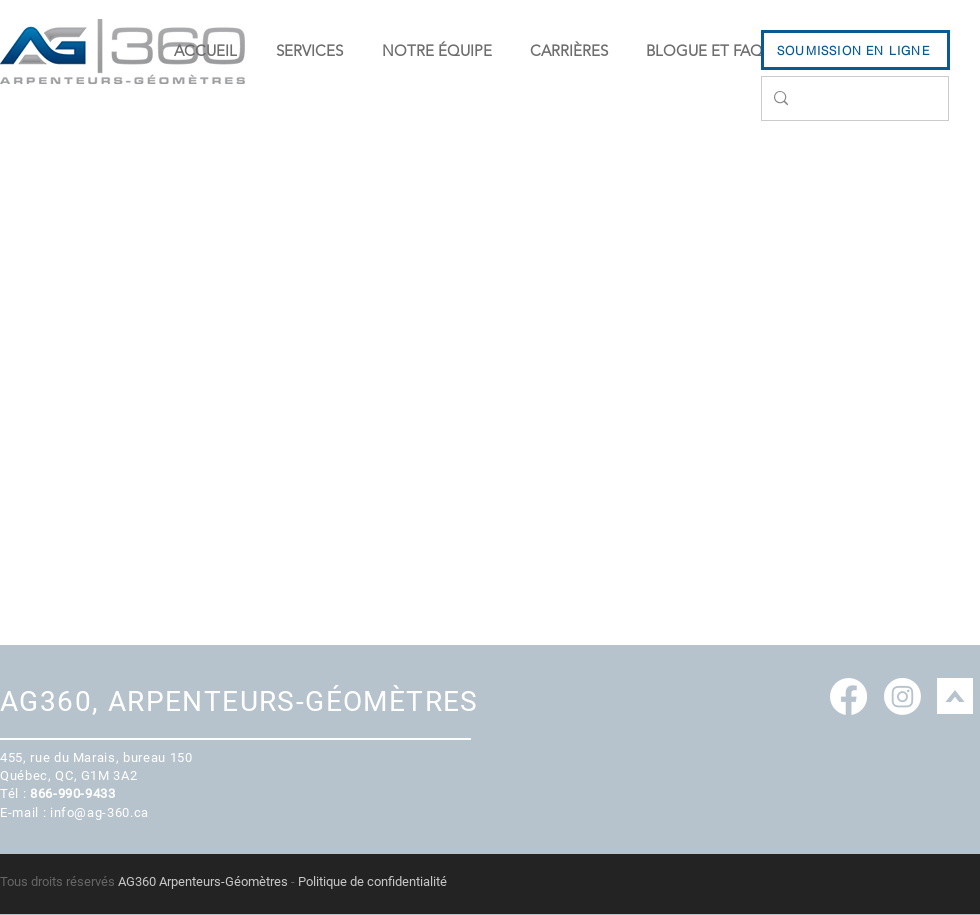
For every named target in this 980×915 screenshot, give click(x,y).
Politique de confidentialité (372, 881)
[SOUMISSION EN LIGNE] (855, 50)
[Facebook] (848, 696)
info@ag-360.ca (99, 812)
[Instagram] (902, 696)
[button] (309, 51)
